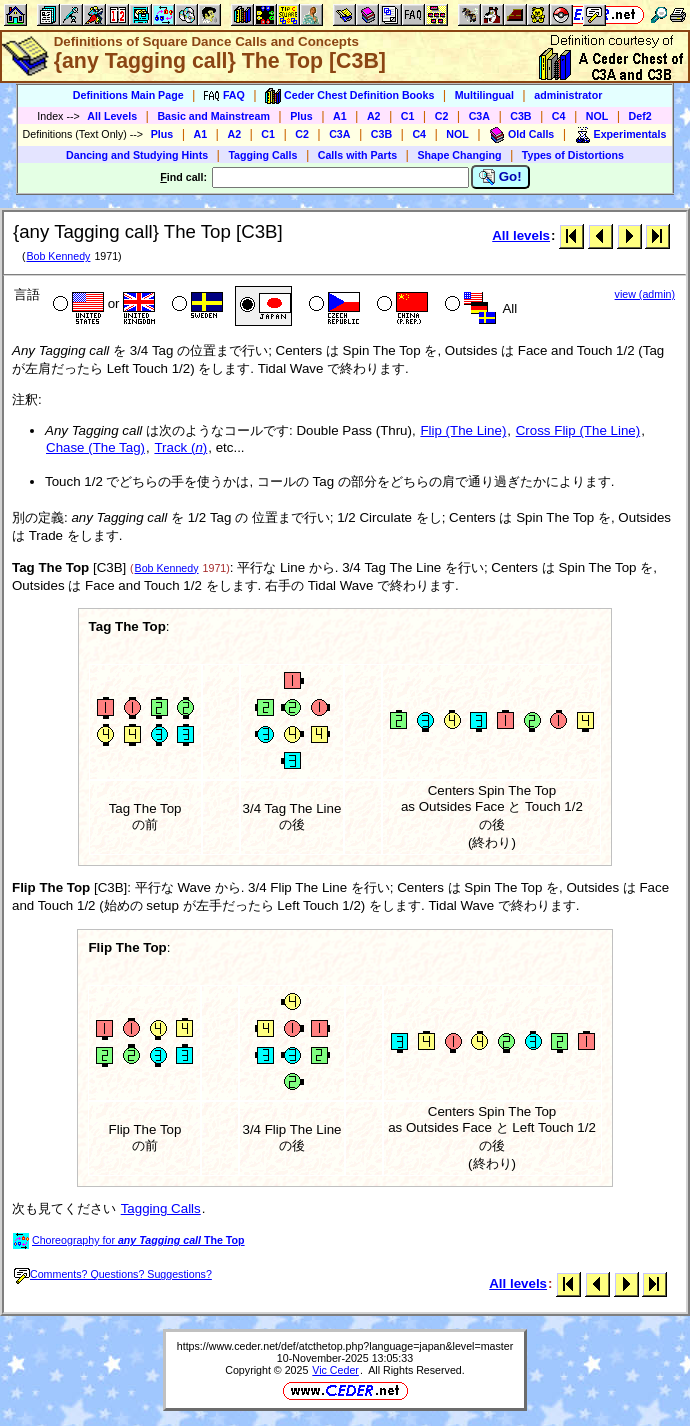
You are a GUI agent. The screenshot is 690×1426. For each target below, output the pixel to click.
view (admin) (645, 294)
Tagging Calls (262, 155)
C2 (442, 116)
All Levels (112, 116)
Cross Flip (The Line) (578, 430)
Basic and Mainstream (213, 116)
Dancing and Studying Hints (137, 155)
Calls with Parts (357, 155)
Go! (500, 177)
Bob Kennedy (58, 256)
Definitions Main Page (128, 95)
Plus (301, 116)
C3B (520, 116)
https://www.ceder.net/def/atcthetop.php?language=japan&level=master (345, 1346)
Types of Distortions (573, 155)
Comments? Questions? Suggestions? (113, 1274)
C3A (479, 116)
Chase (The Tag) (95, 447)
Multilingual (484, 95)
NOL (597, 116)
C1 (408, 116)
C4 (559, 116)
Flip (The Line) (463, 430)
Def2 (640, 116)
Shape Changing (459, 155)
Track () (180, 447)
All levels (521, 235)
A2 (374, 116)
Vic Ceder (335, 1370)
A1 (340, 116)
